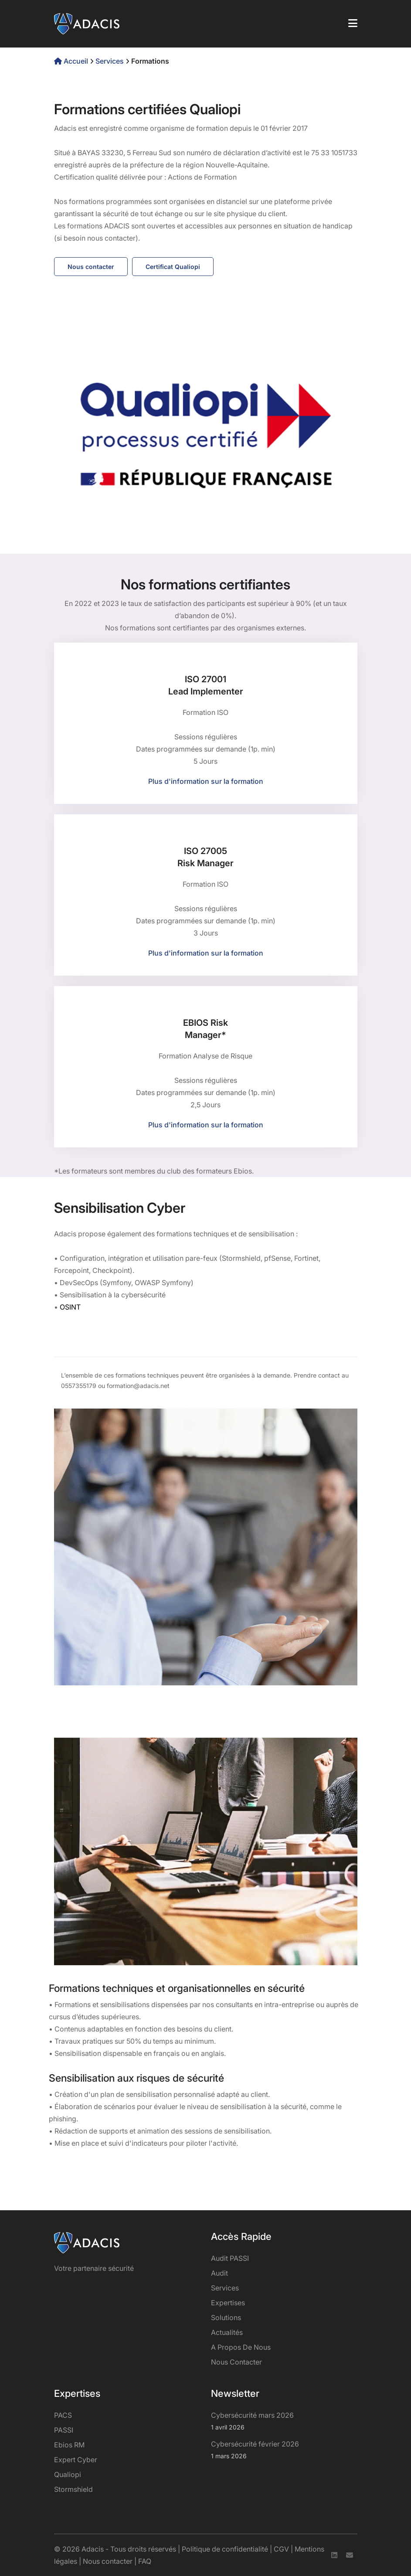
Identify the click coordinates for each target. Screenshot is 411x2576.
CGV (281, 2549)
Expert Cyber (75, 2459)
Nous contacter (91, 266)
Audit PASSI (230, 2258)
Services (109, 61)
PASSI (63, 2430)
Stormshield (73, 2489)
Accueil (72, 61)
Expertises (228, 2302)
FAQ (144, 2561)
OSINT (70, 1307)
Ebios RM (69, 2444)
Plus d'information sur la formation (205, 781)
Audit (219, 2273)
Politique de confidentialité (225, 2549)
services (225, 2287)
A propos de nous (241, 2347)
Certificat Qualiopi (173, 266)
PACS (63, 2415)
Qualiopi (67, 2474)
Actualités (227, 2332)
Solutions (226, 2317)
